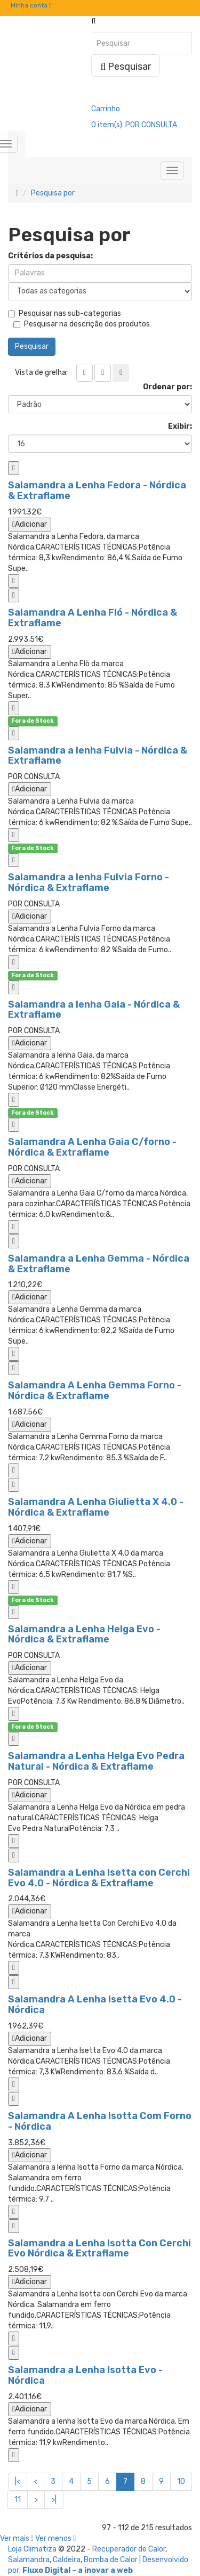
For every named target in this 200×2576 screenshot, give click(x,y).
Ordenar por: (167, 386)
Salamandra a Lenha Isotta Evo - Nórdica (85, 2375)
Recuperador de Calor (128, 2549)
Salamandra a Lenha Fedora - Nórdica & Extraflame (97, 490)
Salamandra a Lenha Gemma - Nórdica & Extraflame (98, 1264)
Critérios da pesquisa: (50, 255)
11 (17, 2499)
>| (54, 2499)
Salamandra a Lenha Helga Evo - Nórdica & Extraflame (84, 1634)
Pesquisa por (53, 193)
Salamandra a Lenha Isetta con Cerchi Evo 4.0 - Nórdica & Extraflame (99, 1878)
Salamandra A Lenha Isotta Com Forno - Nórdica (99, 2121)
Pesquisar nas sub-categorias (64, 313)
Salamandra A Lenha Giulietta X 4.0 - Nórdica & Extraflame (95, 1507)
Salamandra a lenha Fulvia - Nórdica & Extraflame (97, 756)
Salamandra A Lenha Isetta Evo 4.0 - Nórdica (95, 2004)
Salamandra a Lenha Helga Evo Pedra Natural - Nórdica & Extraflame (96, 1761)
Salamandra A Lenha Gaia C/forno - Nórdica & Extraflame (92, 1147)
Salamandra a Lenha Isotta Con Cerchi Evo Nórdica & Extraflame (99, 2248)
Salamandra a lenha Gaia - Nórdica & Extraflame (94, 1010)
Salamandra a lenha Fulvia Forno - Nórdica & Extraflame (88, 882)
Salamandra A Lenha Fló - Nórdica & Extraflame (92, 618)
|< (17, 2481)
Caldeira (67, 2559)
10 (181, 2481)
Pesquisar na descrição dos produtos (81, 324)
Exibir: (180, 426)
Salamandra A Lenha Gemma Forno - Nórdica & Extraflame (94, 1390)
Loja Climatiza (32, 2549)
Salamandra (29, 2559)
